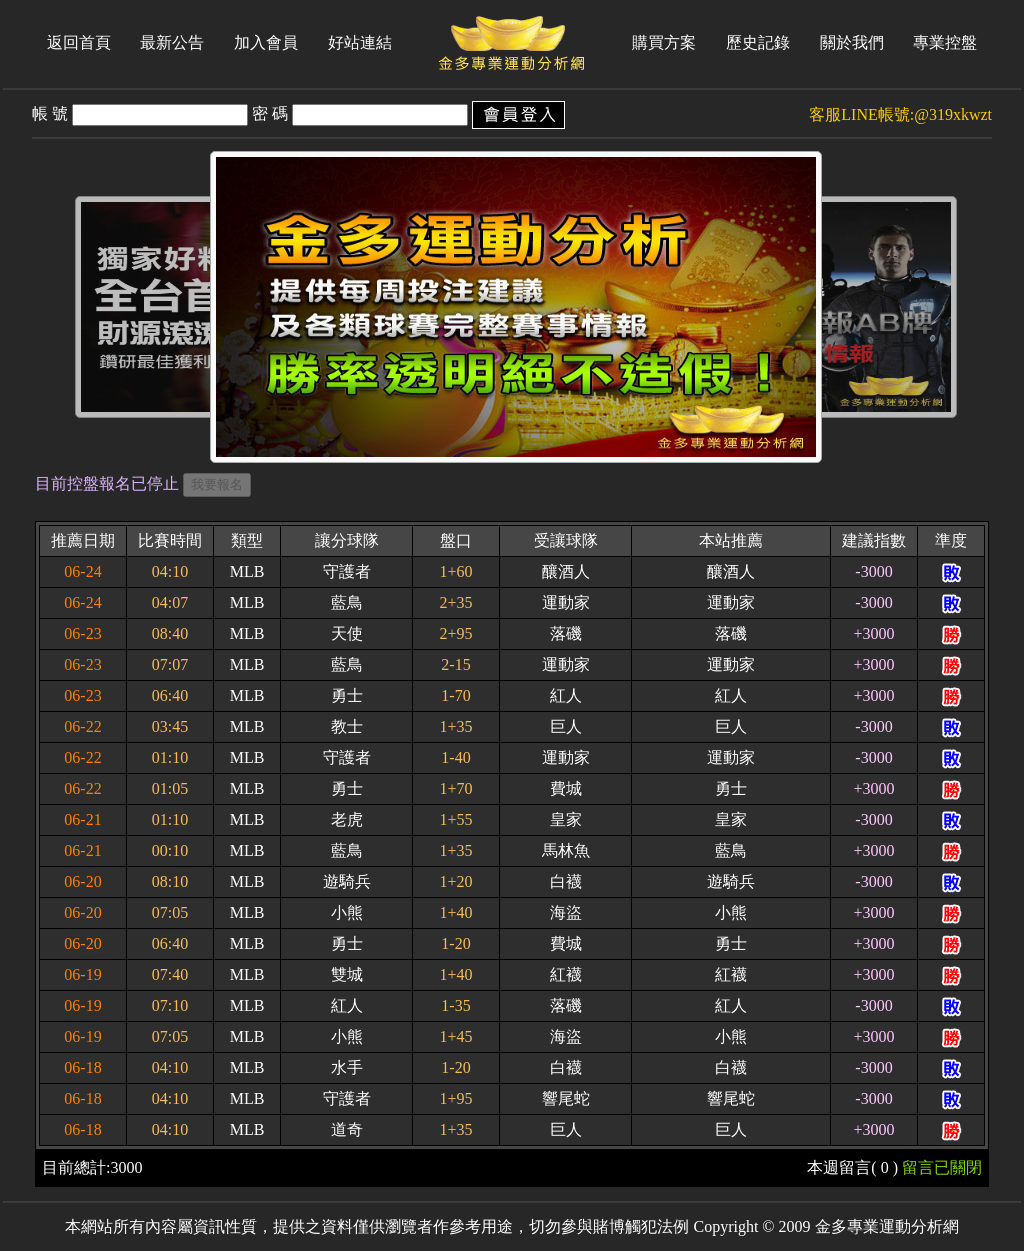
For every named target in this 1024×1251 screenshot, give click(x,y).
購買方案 (664, 42)
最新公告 (172, 42)
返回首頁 (79, 42)
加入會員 (266, 42)
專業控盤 (945, 42)
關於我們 (852, 42)
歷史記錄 (758, 42)
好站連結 (360, 42)
